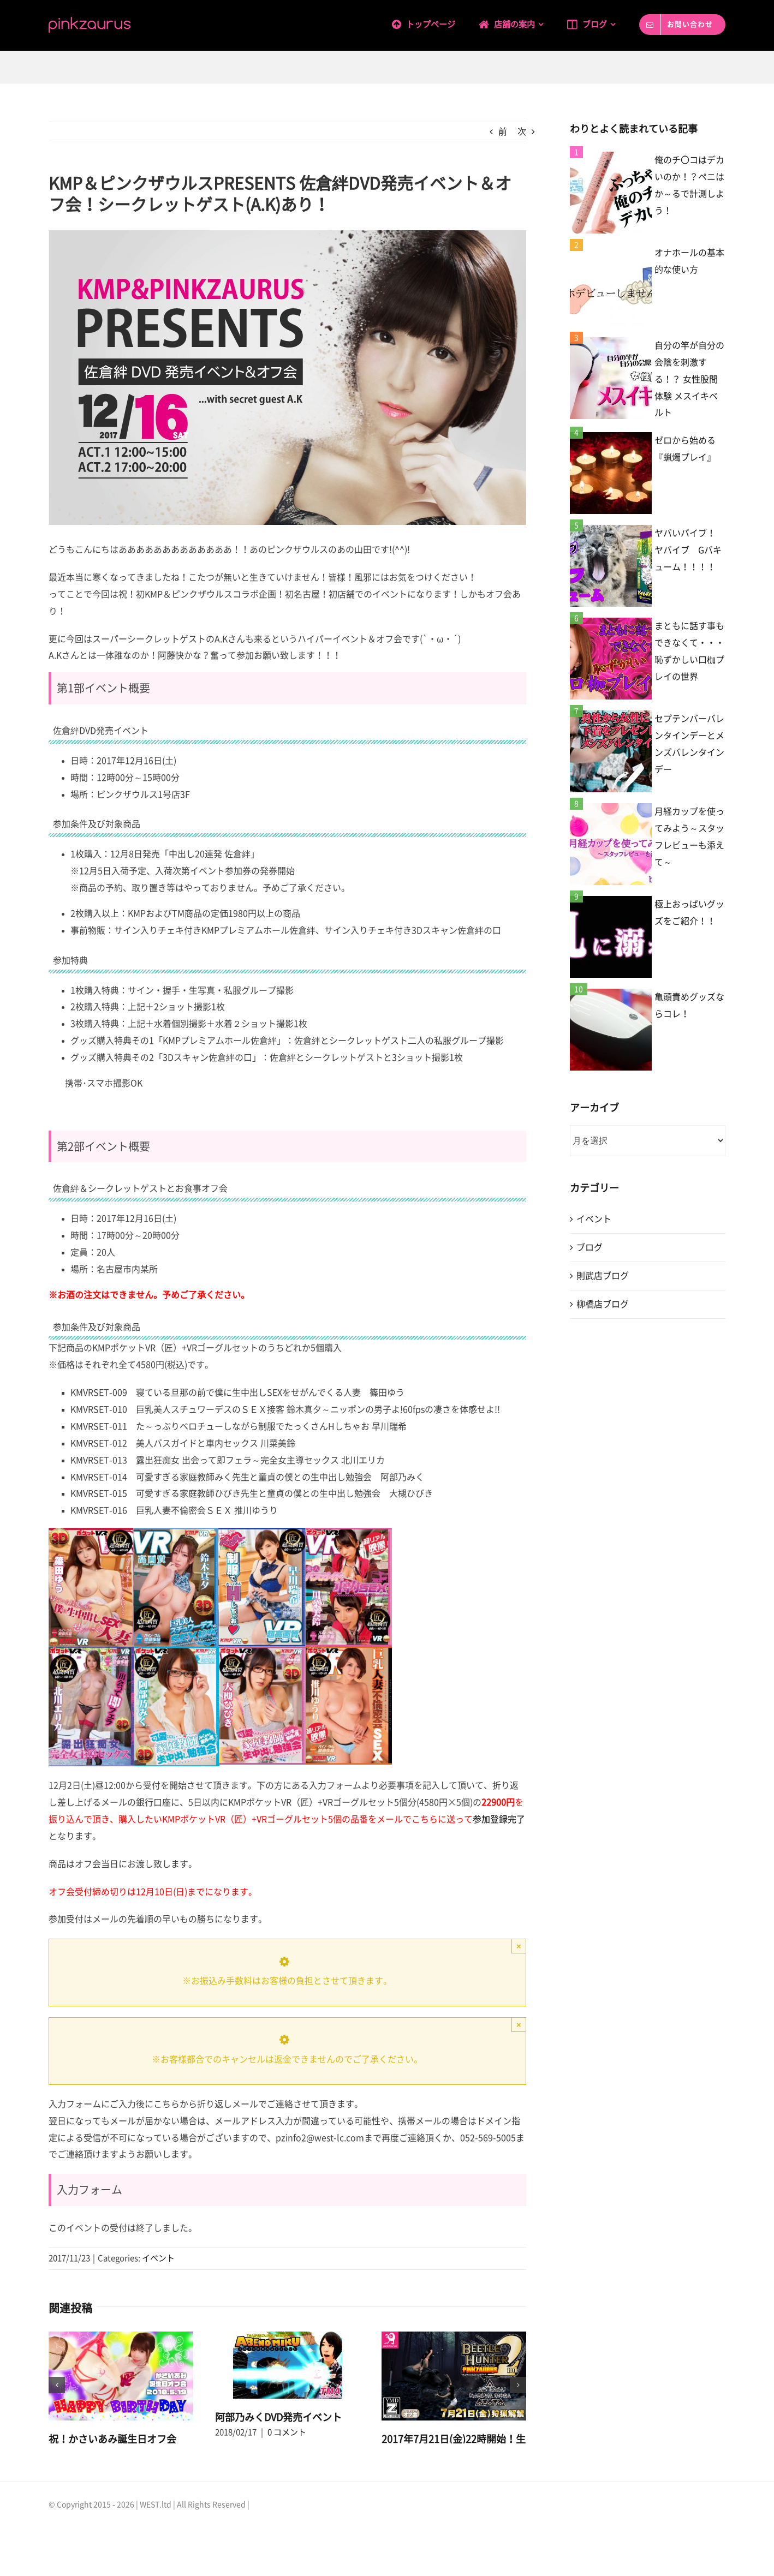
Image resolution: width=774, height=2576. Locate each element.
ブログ (589, 1247)
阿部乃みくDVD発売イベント (278, 2417)
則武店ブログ (602, 1275)
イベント (158, 2258)
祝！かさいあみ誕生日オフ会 (112, 2439)
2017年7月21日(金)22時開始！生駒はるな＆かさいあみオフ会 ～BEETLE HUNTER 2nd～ (454, 2453)
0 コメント (120, 2454)
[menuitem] (435, 23)
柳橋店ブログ (602, 1304)
